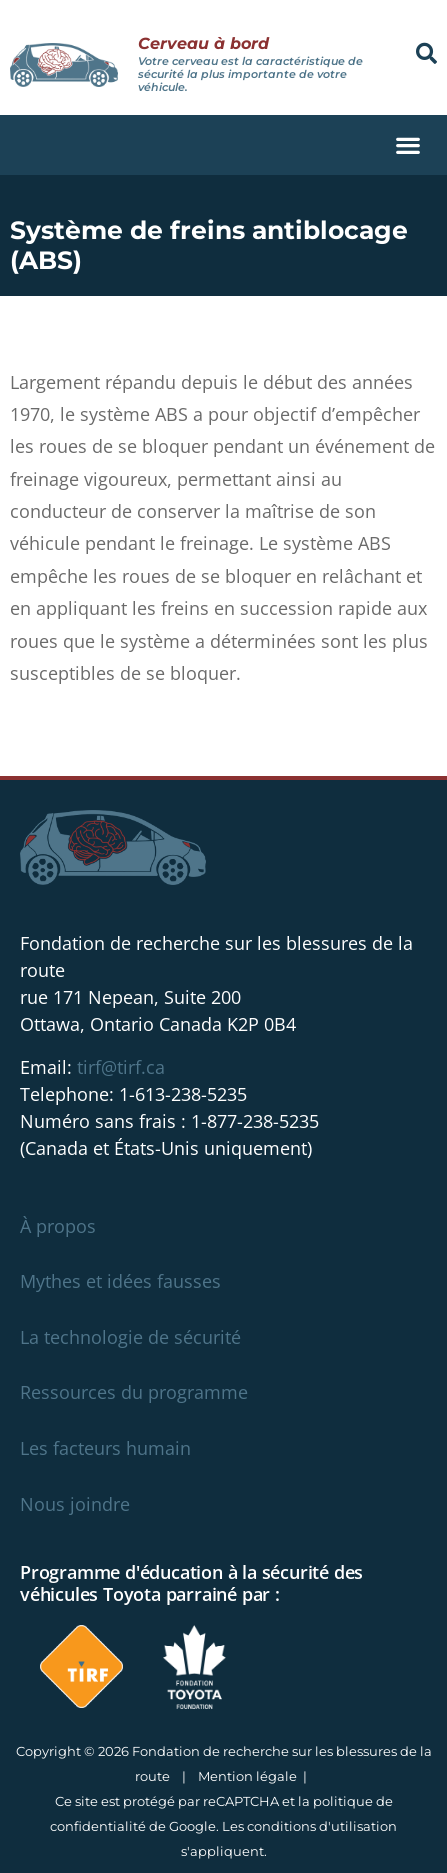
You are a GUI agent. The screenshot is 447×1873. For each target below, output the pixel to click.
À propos (58, 1226)
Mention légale (247, 1776)
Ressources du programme (134, 1392)
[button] (426, 53)
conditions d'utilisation (322, 1826)
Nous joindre (75, 1504)
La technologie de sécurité (130, 1337)
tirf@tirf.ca (121, 1067)
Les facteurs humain (105, 1448)
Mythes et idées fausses (120, 1281)
